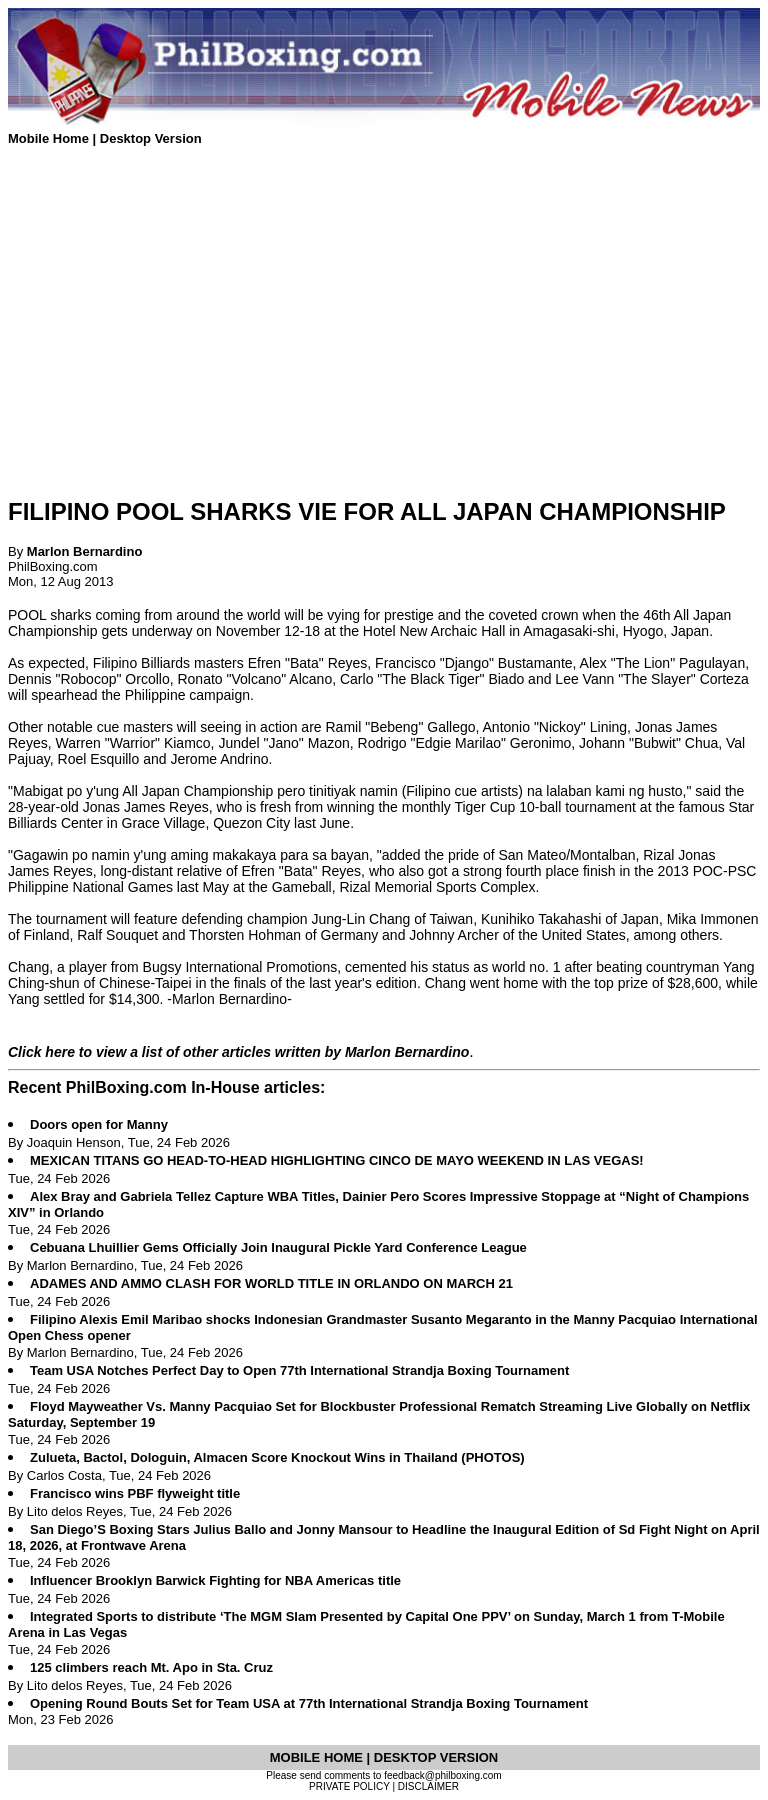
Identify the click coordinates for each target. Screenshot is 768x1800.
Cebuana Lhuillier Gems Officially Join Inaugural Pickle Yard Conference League (278, 1247)
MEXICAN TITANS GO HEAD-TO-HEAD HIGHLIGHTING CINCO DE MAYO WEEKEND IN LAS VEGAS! (337, 1160)
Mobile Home (50, 138)
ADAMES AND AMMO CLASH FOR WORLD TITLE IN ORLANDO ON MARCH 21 (271, 1283)
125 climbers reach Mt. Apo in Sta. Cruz (151, 1667)
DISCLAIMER (428, 1786)
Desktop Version (151, 138)
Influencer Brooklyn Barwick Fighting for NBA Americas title (215, 1580)
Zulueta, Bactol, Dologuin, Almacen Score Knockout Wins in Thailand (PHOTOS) (277, 1457)
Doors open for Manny (99, 1124)
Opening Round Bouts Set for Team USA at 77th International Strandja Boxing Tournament (309, 1703)
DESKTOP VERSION (436, 1757)
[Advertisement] (384, 340)
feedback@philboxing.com (442, 1775)
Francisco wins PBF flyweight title (135, 1493)
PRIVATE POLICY (349, 1786)
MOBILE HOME (318, 1757)
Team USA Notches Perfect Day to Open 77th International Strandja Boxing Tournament (299, 1370)
